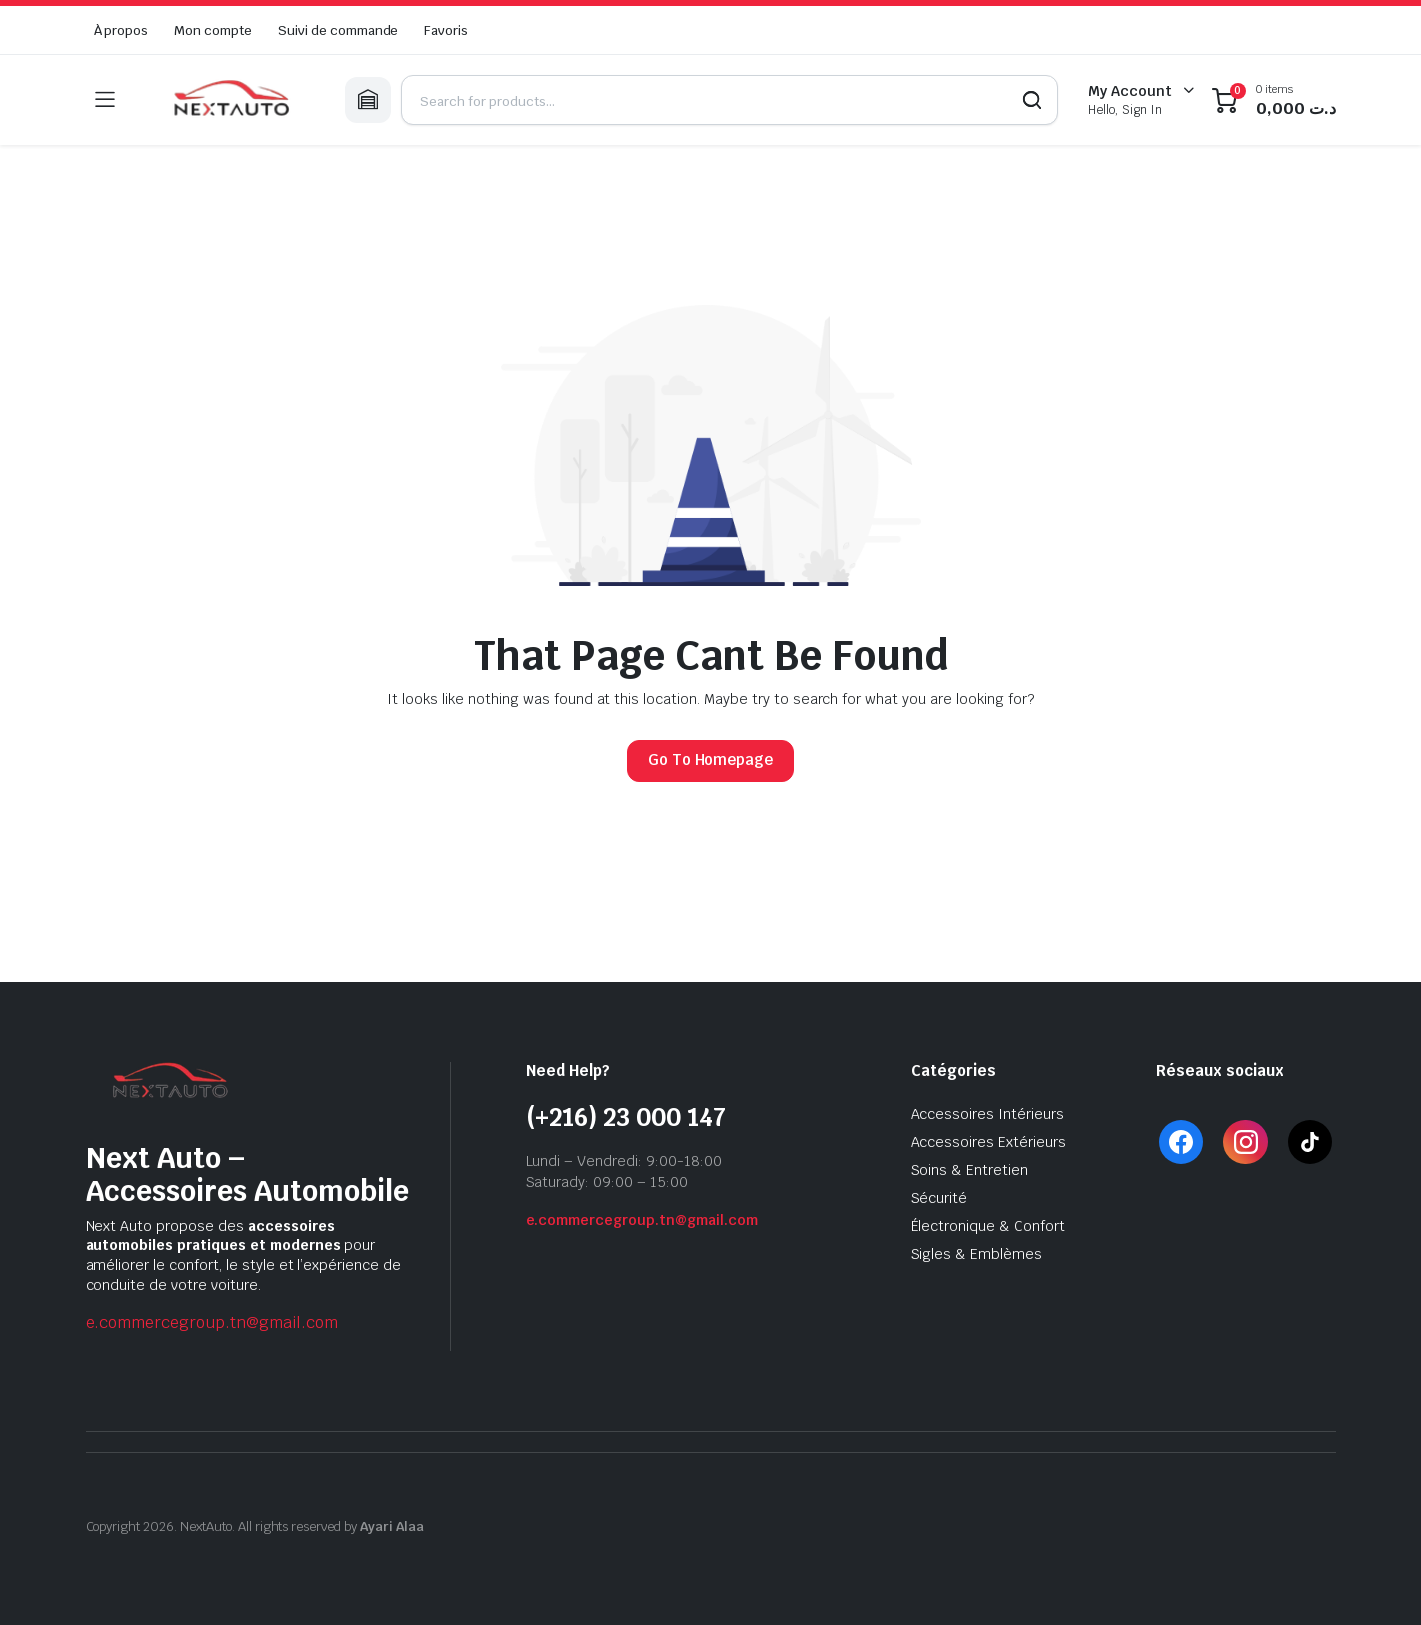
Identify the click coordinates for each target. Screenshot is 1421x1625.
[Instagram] (1245, 1142)
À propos (121, 30)
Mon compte (213, 30)
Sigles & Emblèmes (977, 1254)
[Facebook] (1180, 1142)
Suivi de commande (338, 30)
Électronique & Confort (988, 1226)
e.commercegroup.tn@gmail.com (212, 1322)
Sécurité (939, 1198)
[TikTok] (1310, 1142)
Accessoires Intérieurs (987, 1114)
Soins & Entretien (970, 1170)
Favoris (446, 30)
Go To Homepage (711, 759)
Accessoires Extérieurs (988, 1142)
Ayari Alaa (392, 1526)
